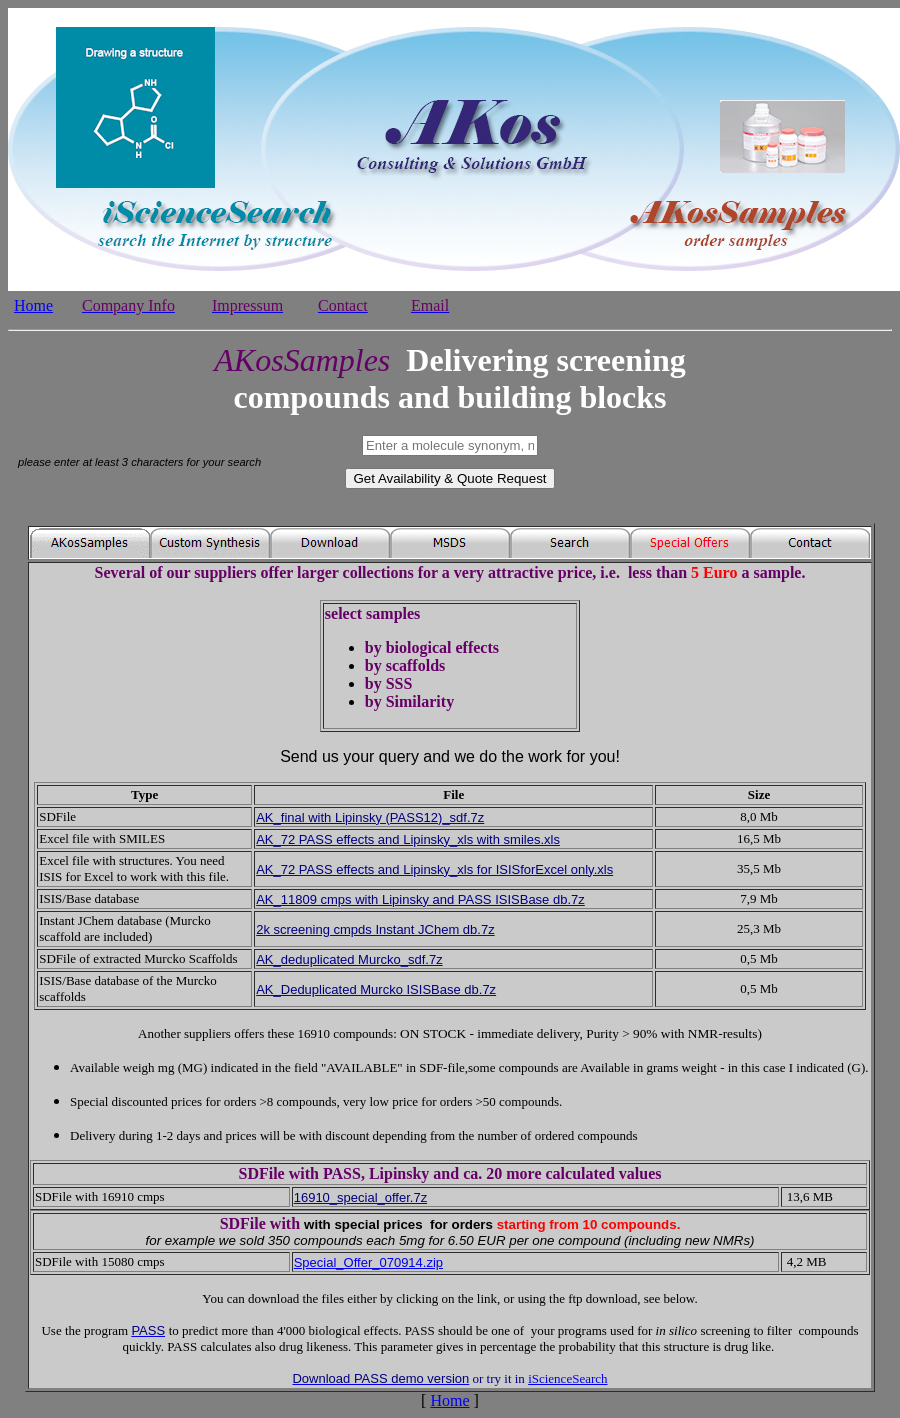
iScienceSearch (567, 1378)
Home (449, 1400)
